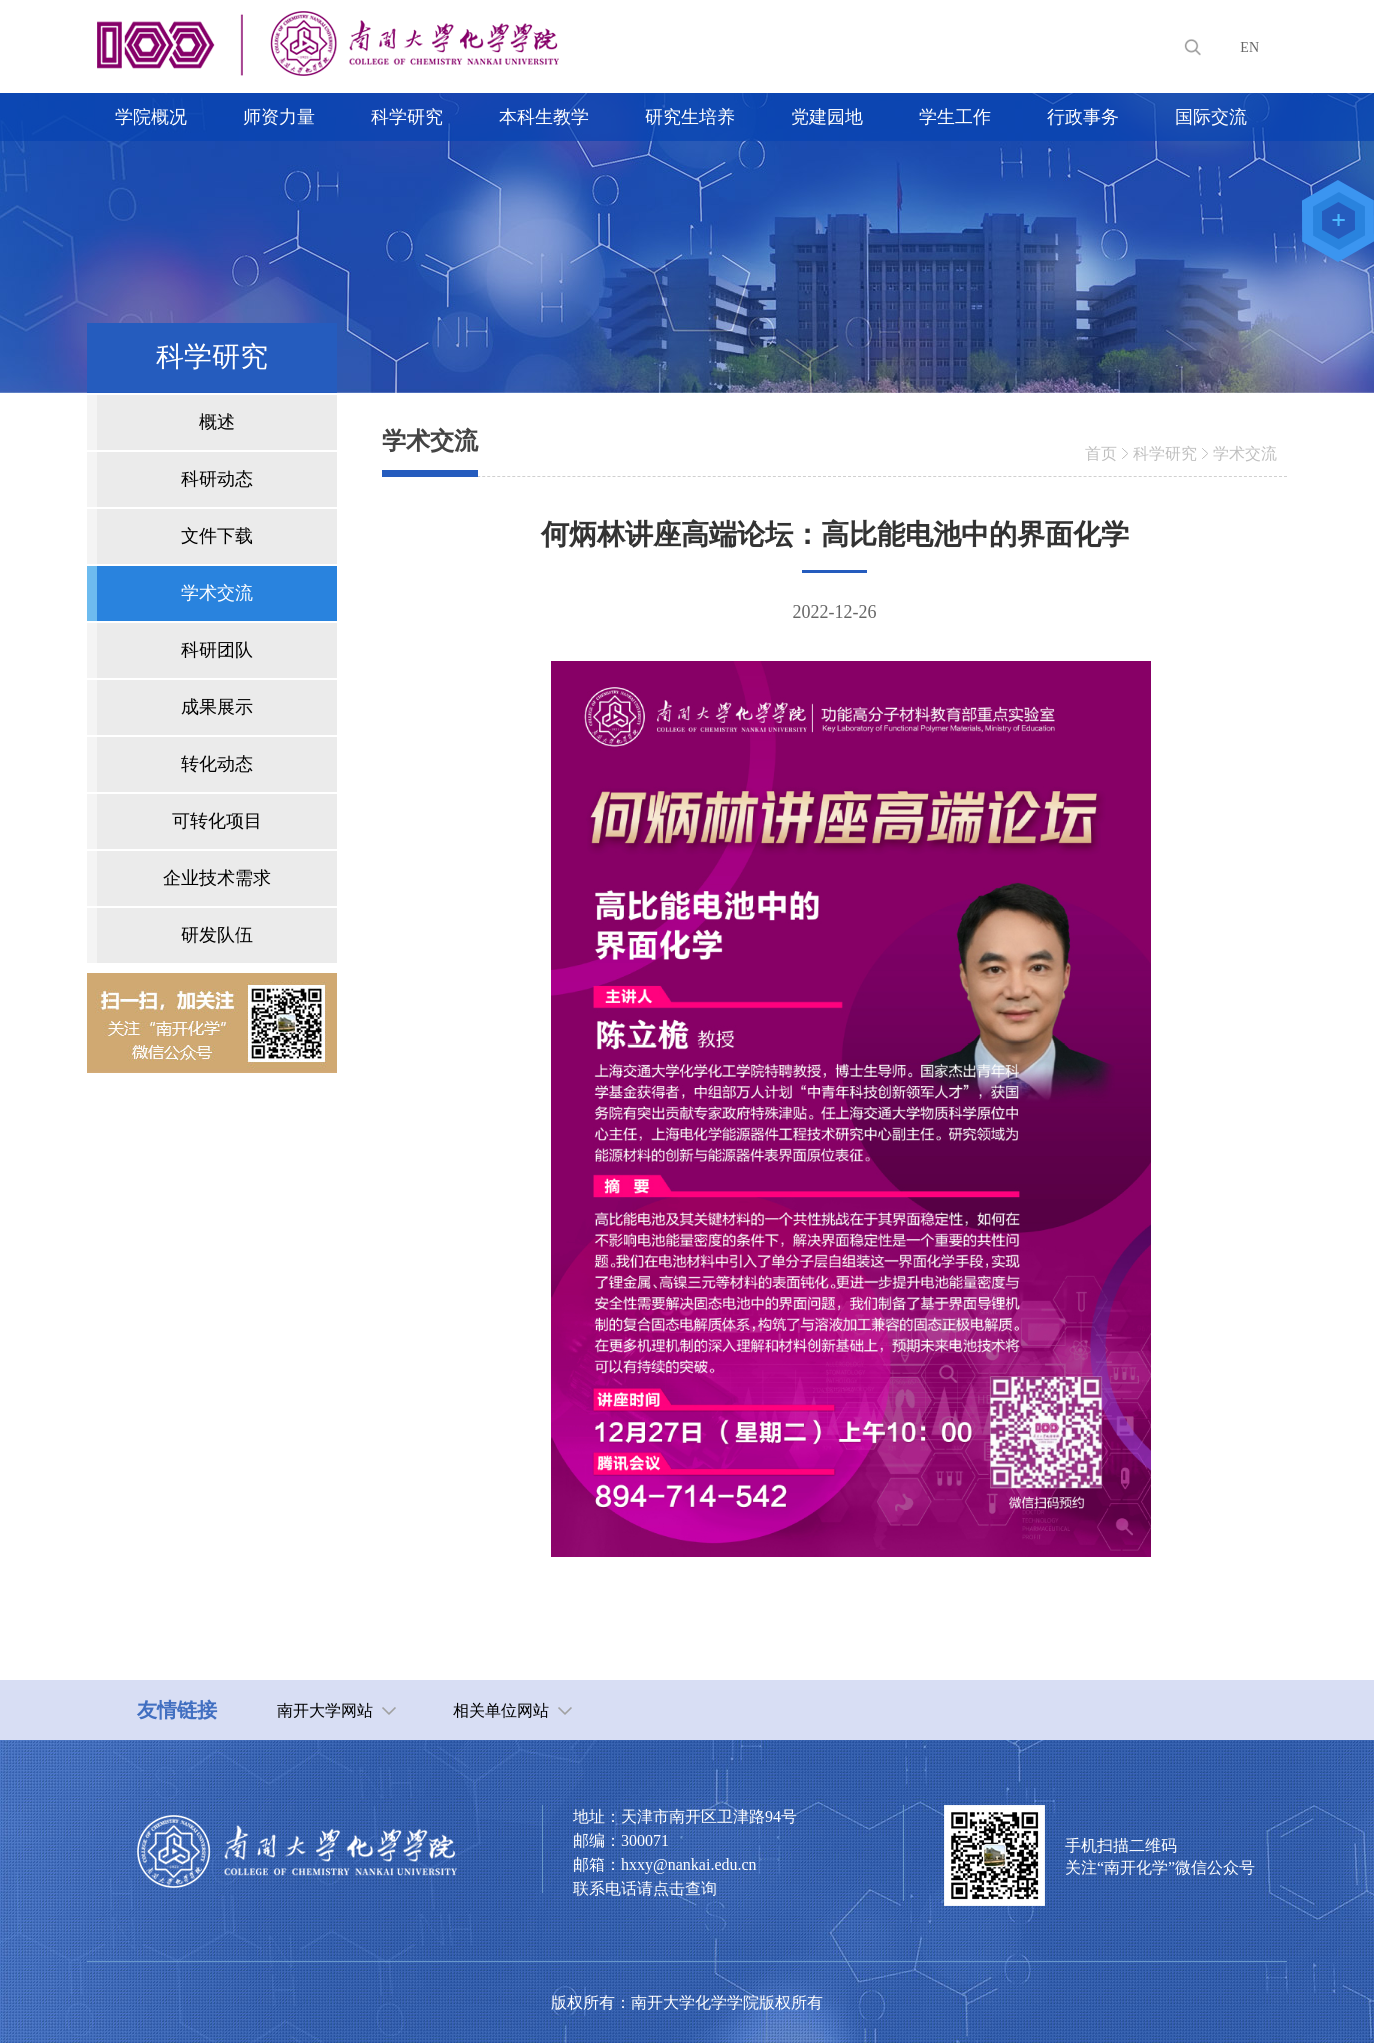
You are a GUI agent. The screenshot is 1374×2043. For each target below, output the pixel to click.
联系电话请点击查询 (645, 1888)
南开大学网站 (325, 1710)
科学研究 (1165, 453)
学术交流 (1245, 453)
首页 (1101, 453)
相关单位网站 (501, 1710)
